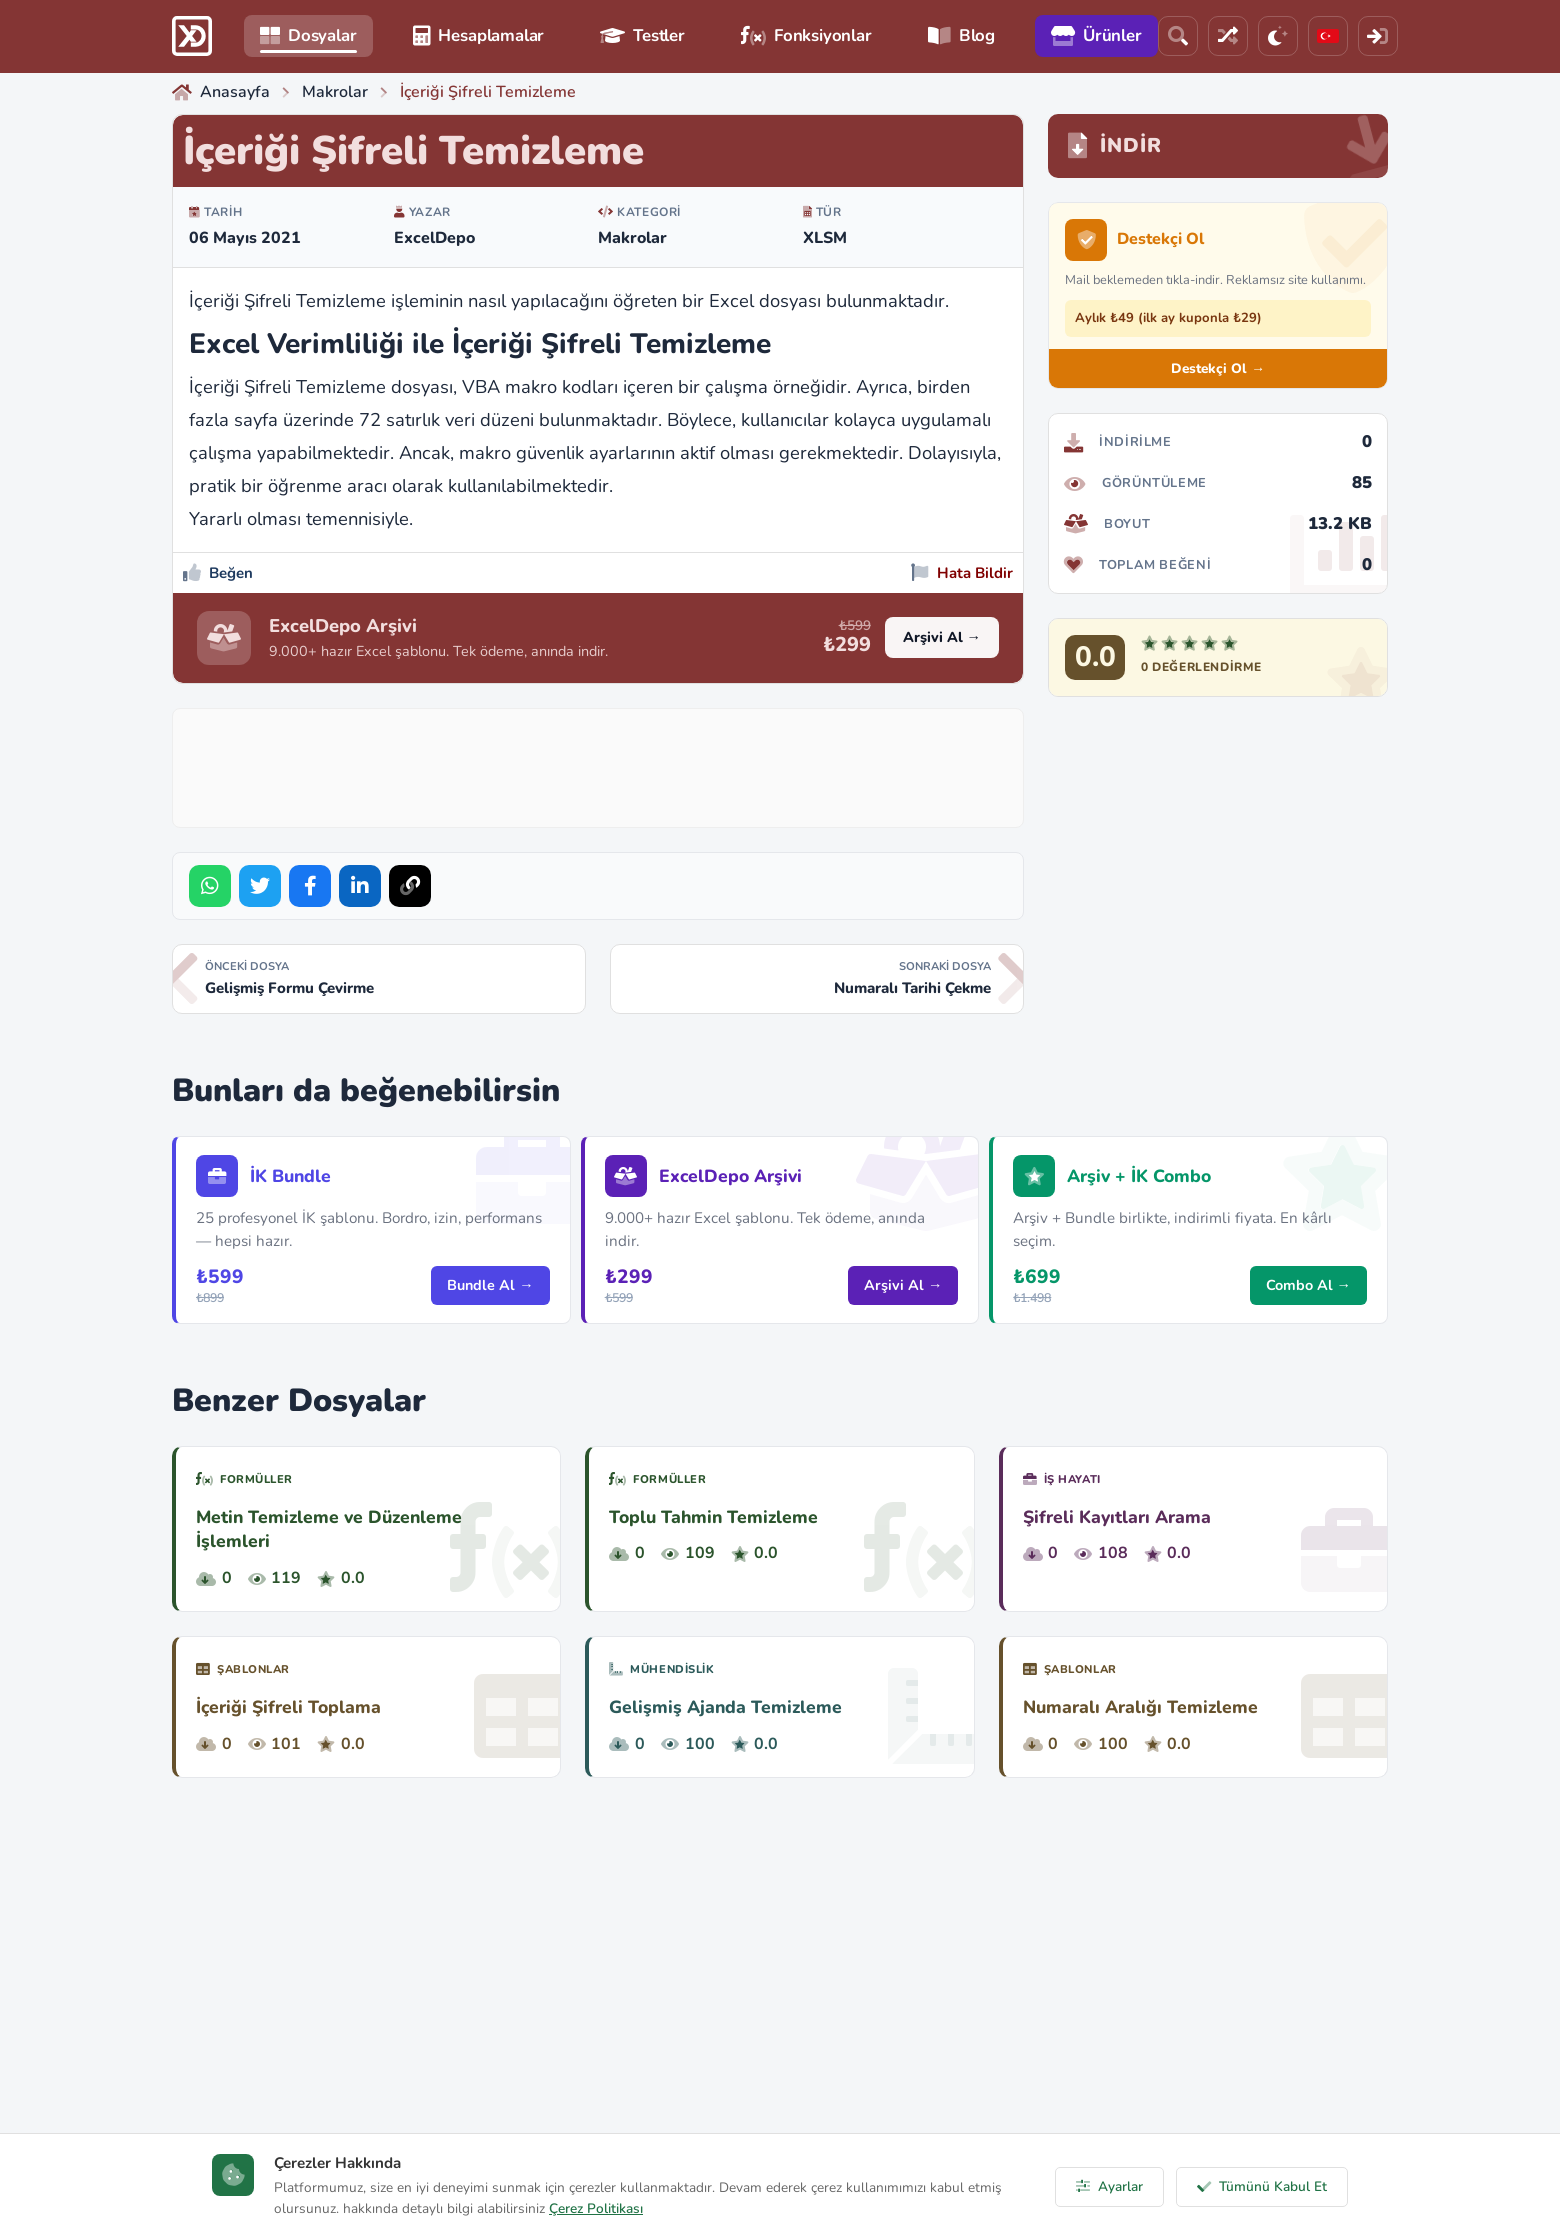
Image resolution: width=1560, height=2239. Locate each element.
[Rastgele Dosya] (1228, 36)
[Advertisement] (598, 764)
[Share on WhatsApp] (210, 886)
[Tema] (1278, 36)
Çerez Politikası (596, 2208)
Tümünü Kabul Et (1262, 2186)
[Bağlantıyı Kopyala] (410, 886)
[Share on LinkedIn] (360, 886)
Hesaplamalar (479, 35)
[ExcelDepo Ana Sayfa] (192, 36)
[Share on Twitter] (260, 886)
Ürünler (1096, 35)
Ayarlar (1109, 2186)
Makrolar (632, 238)
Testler (642, 35)
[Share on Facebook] (310, 886)
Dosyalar (308, 35)
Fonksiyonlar (806, 35)
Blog (961, 35)
